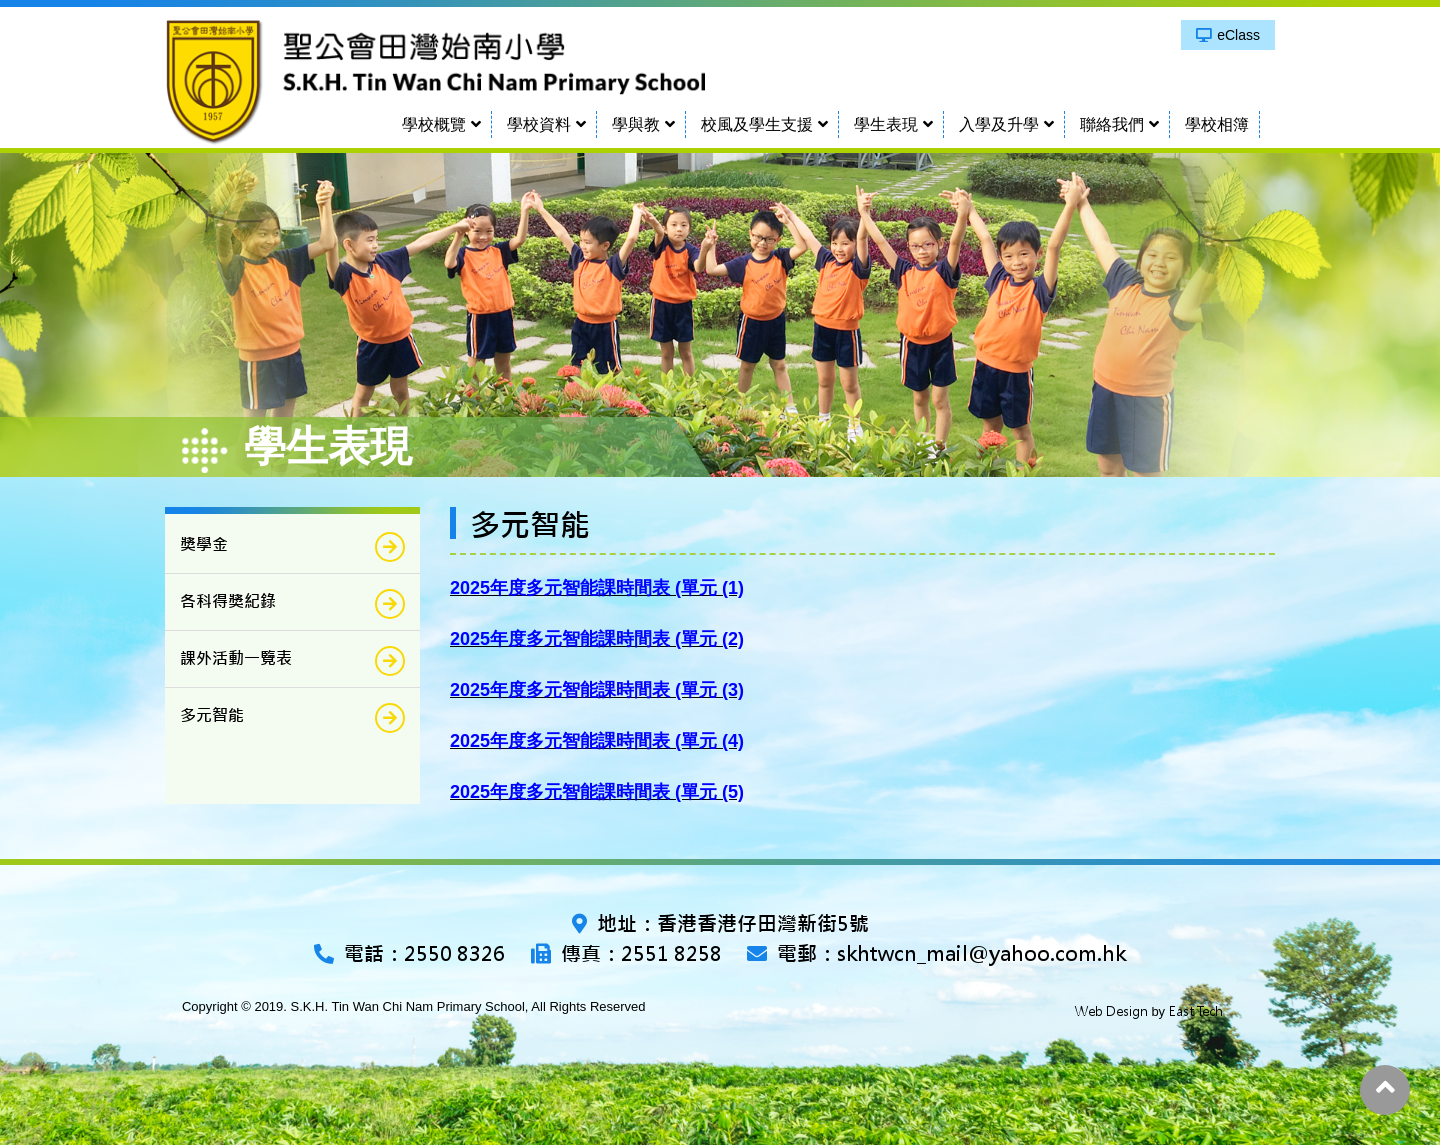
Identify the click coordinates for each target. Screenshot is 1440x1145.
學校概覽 (434, 124)
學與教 (636, 124)
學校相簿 (1217, 124)
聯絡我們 (1112, 124)
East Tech (1196, 1011)
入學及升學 (999, 124)
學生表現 (886, 124)
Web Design (1111, 1011)
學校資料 (539, 124)
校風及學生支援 (757, 124)
